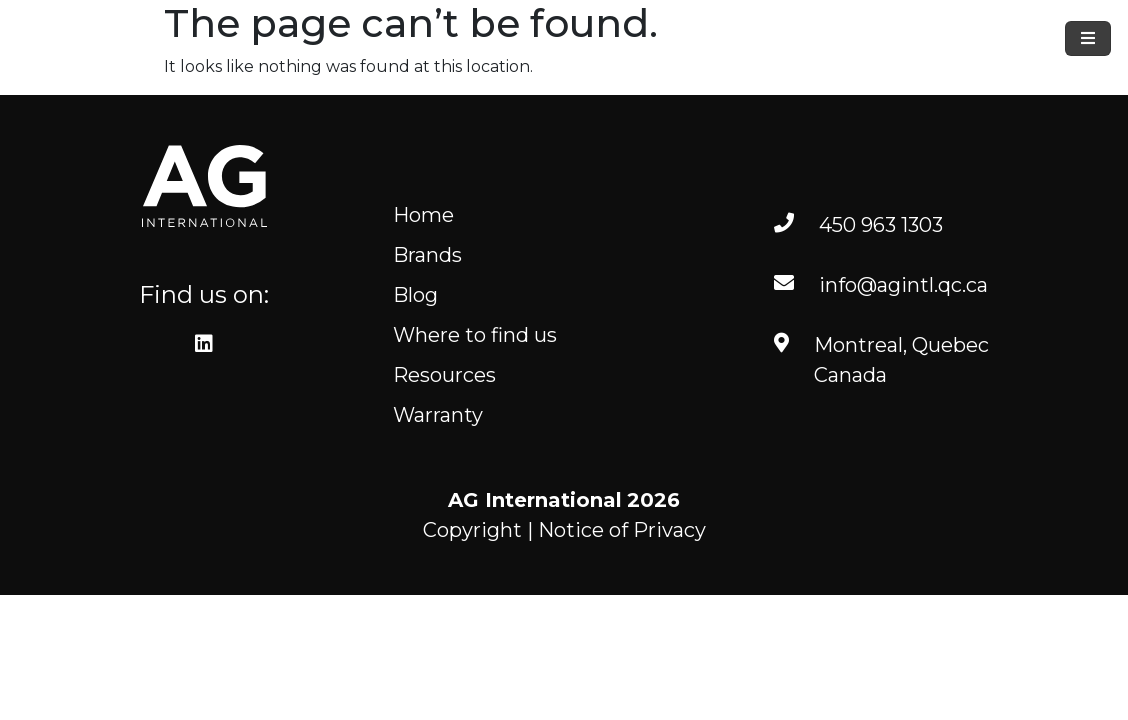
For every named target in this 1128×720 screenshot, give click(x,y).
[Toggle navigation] (1088, 38)
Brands (427, 255)
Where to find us (475, 335)
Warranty (438, 415)
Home (423, 215)
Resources (444, 375)
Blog (415, 295)
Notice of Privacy (622, 530)
